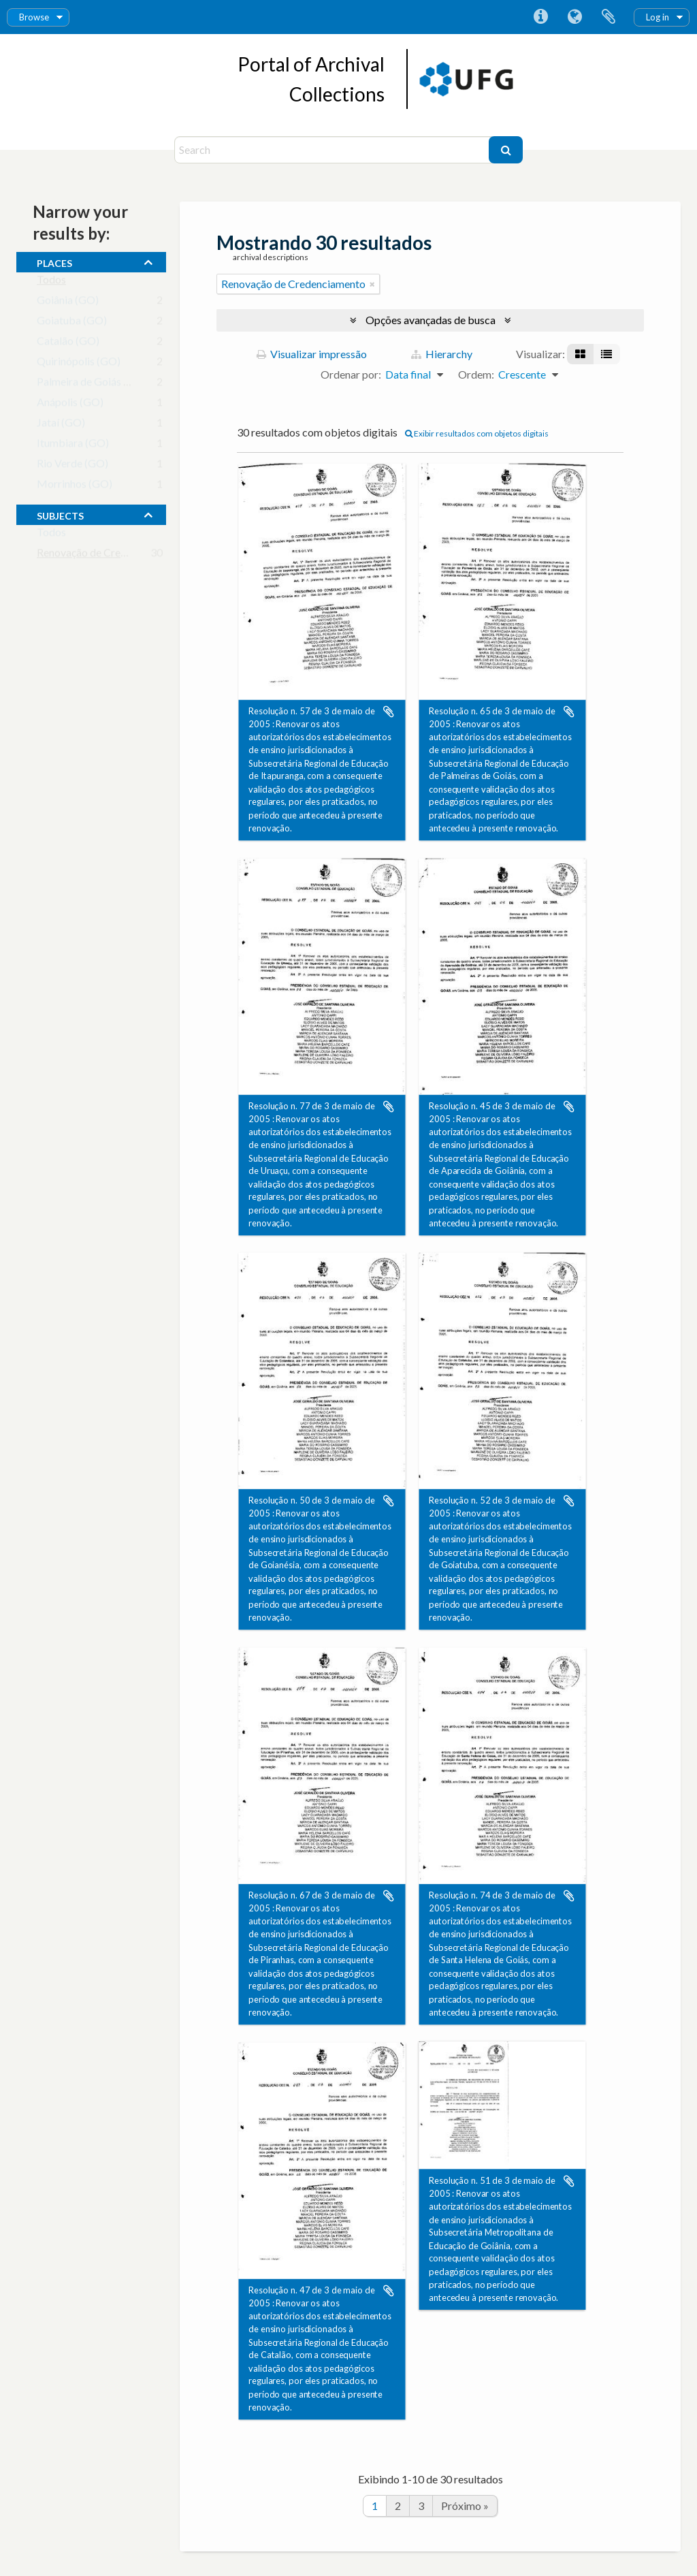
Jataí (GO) (61, 425)
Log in (657, 17)
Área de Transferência (608, 17)
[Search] (333, 149)
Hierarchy (441, 353)
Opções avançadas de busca (430, 319)
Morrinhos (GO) (74, 486)
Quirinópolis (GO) (78, 363)
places (54, 261)
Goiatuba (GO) (72, 323)
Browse (34, 17)
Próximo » (465, 2505)
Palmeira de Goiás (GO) (92, 384)
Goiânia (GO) (68, 302)
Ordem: (476, 374)
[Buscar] (506, 149)
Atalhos (540, 17)
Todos (51, 282)
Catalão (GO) (68, 343)
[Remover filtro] (372, 283)
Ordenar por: (351, 374)
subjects (60, 514)
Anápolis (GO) (70, 404)
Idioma (574, 17)
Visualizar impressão (312, 353)
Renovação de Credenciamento (109, 555)
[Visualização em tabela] (606, 354)
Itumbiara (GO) (73, 445)
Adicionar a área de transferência (388, 711)
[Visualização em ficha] (580, 354)
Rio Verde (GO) (72, 466)
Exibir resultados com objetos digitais (477, 433)
